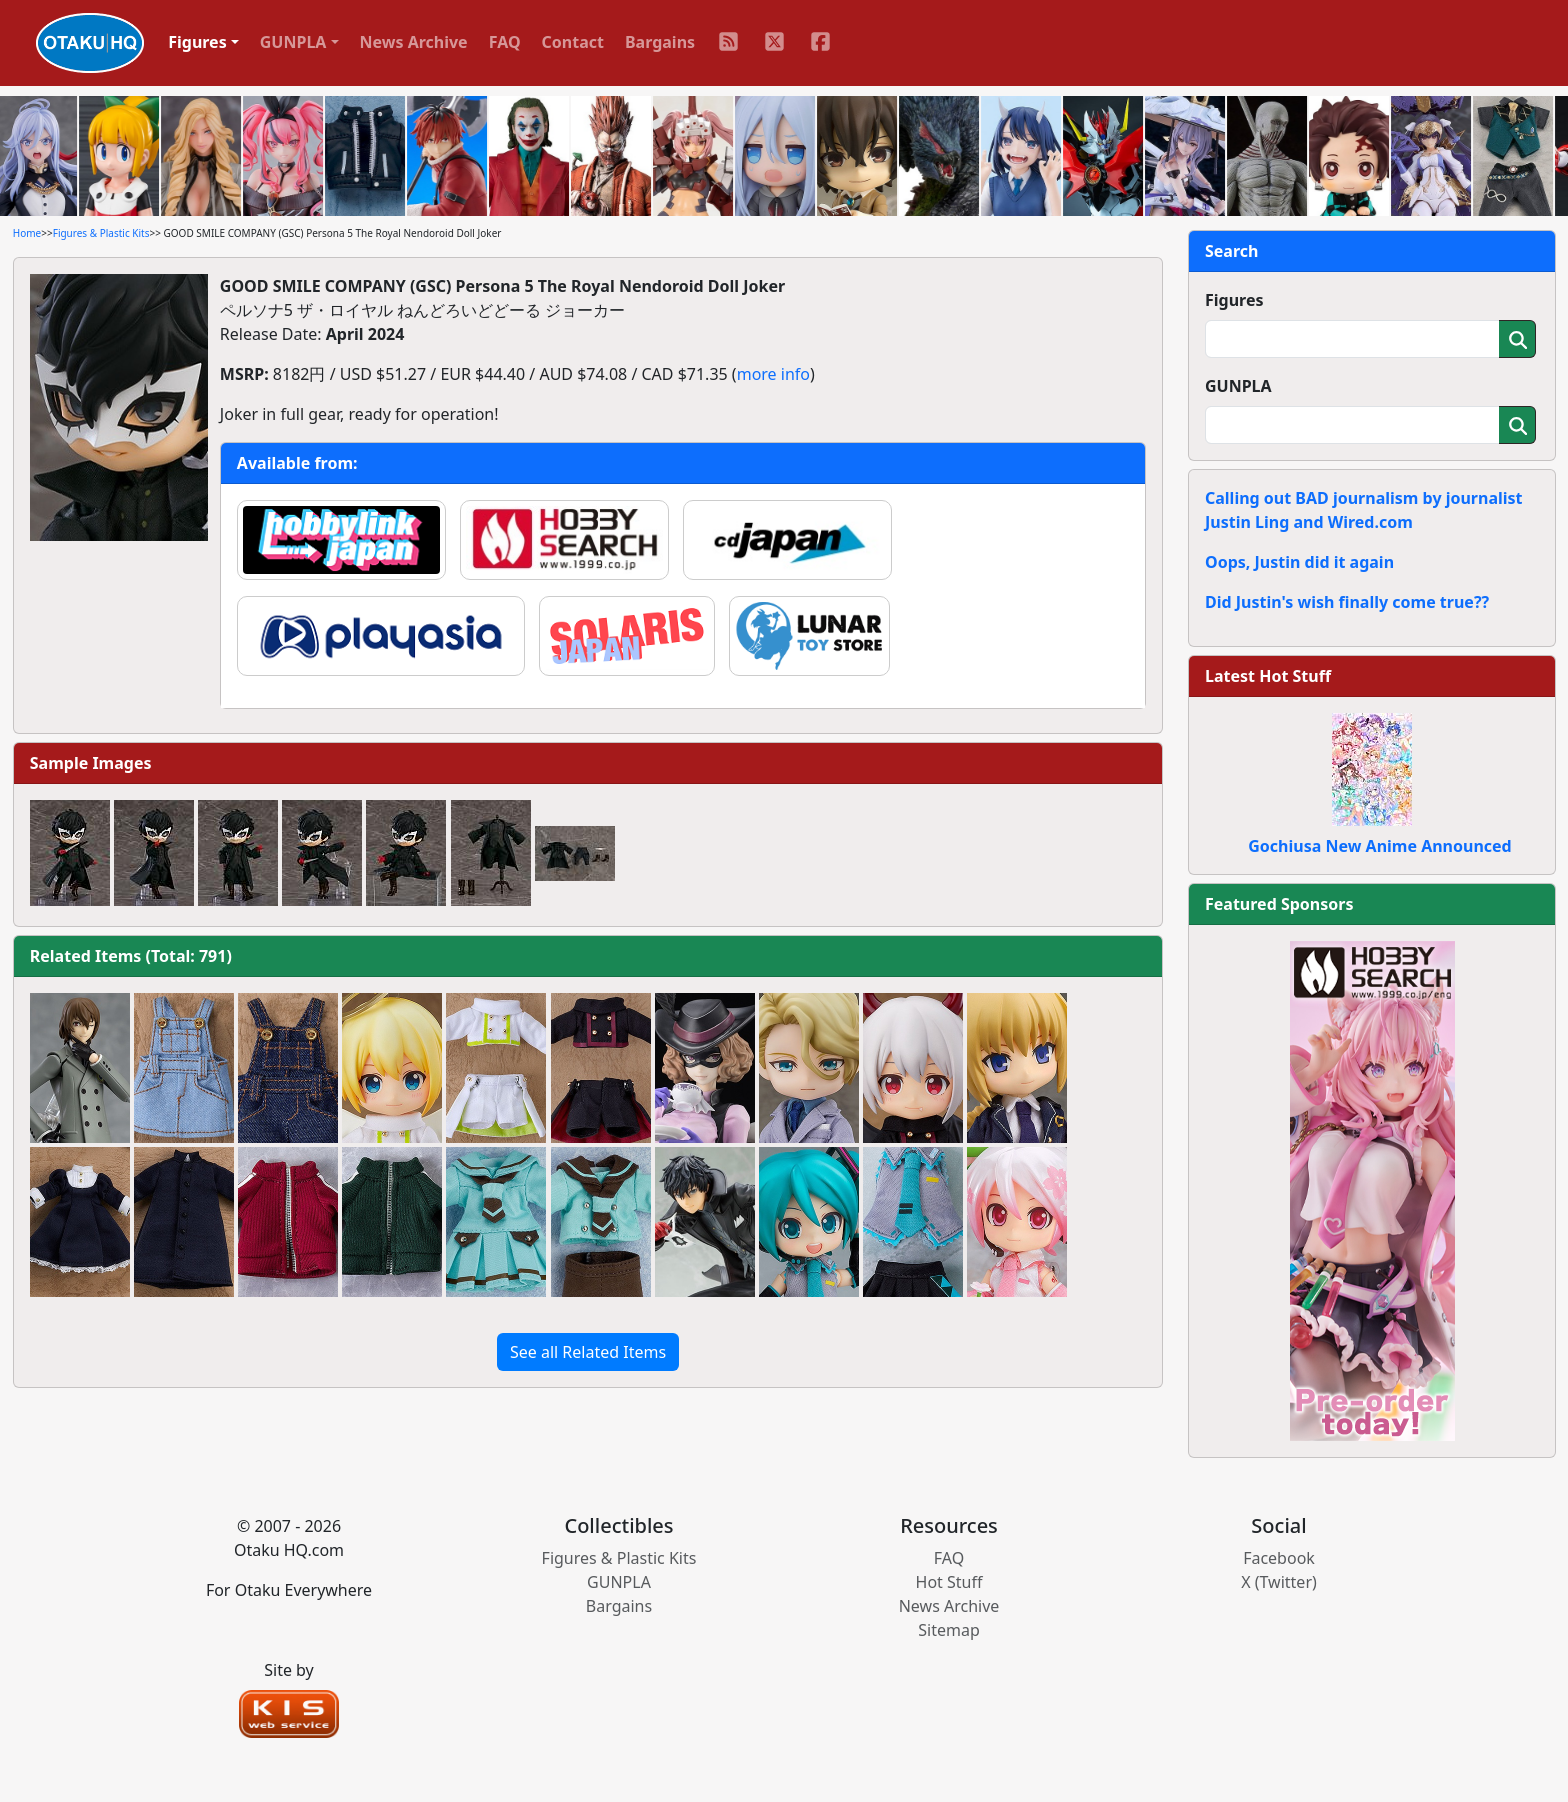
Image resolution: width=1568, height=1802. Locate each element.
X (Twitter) (1279, 1582)
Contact (573, 42)
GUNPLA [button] (293, 42)
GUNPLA (1238, 386)
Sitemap (949, 1630)
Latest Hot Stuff (1268, 676)
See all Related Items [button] (588, 1352)
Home (27, 233)
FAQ (505, 42)
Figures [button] (197, 42)
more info (773, 374)
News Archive (414, 42)
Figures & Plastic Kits (101, 233)
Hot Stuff (949, 1582)
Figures (1234, 300)
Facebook (1279, 1558)
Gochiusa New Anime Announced (1379, 846)
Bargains (660, 42)
